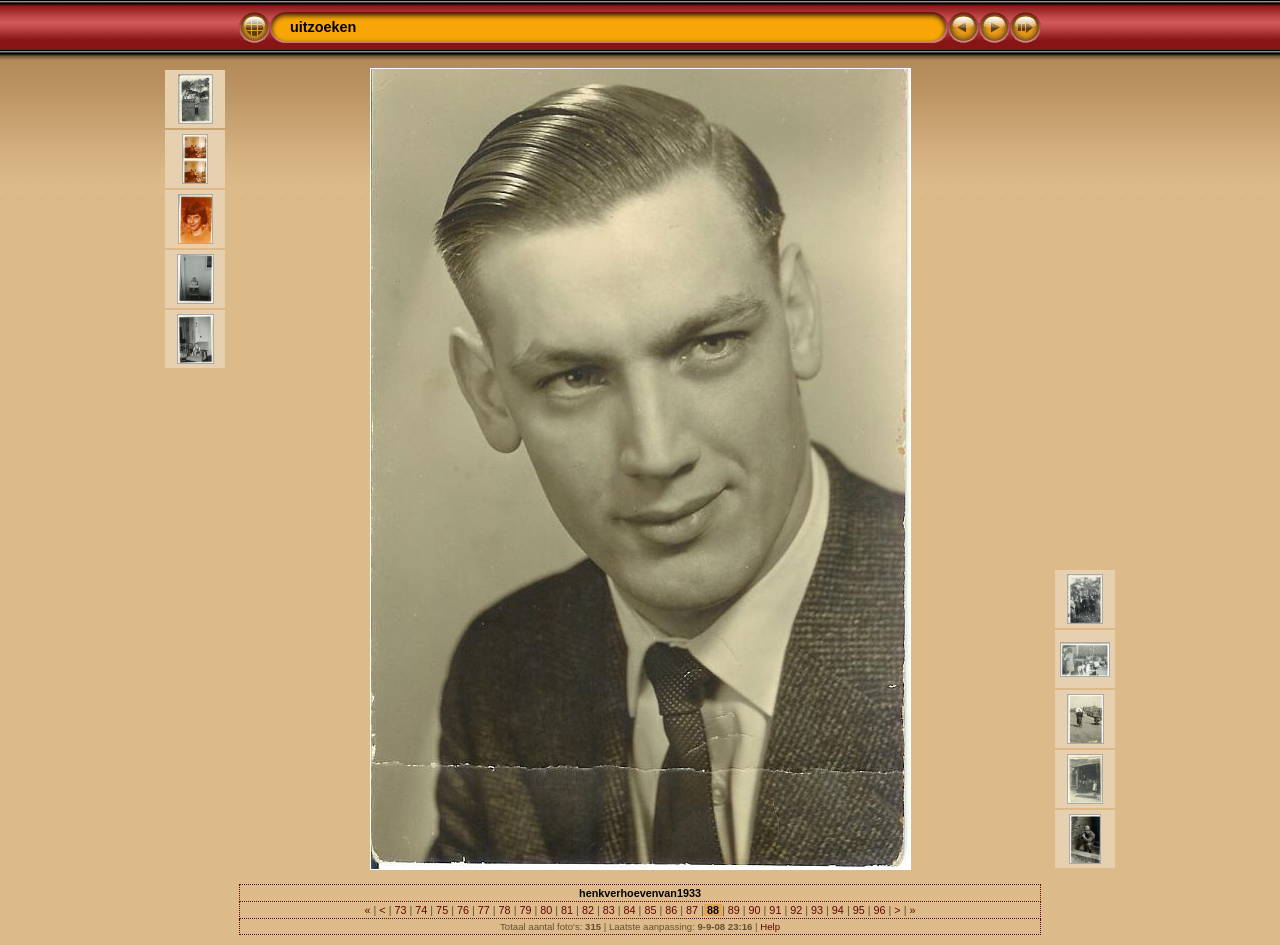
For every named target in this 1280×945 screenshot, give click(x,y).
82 (588, 910)
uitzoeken (323, 27)
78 (505, 910)
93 (817, 910)
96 (880, 910)
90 (755, 910)
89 (734, 910)
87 (692, 910)
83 (609, 910)
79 (525, 910)
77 (484, 910)
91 (775, 910)
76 (463, 910)
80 (546, 910)
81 (567, 910)
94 (838, 910)
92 (796, 910)
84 (630, 910)
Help (770, 926)
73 (400, 910)
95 (859, 910)
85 (650, 910)
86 (671, 910)
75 (442, 910)
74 (421, 910)
